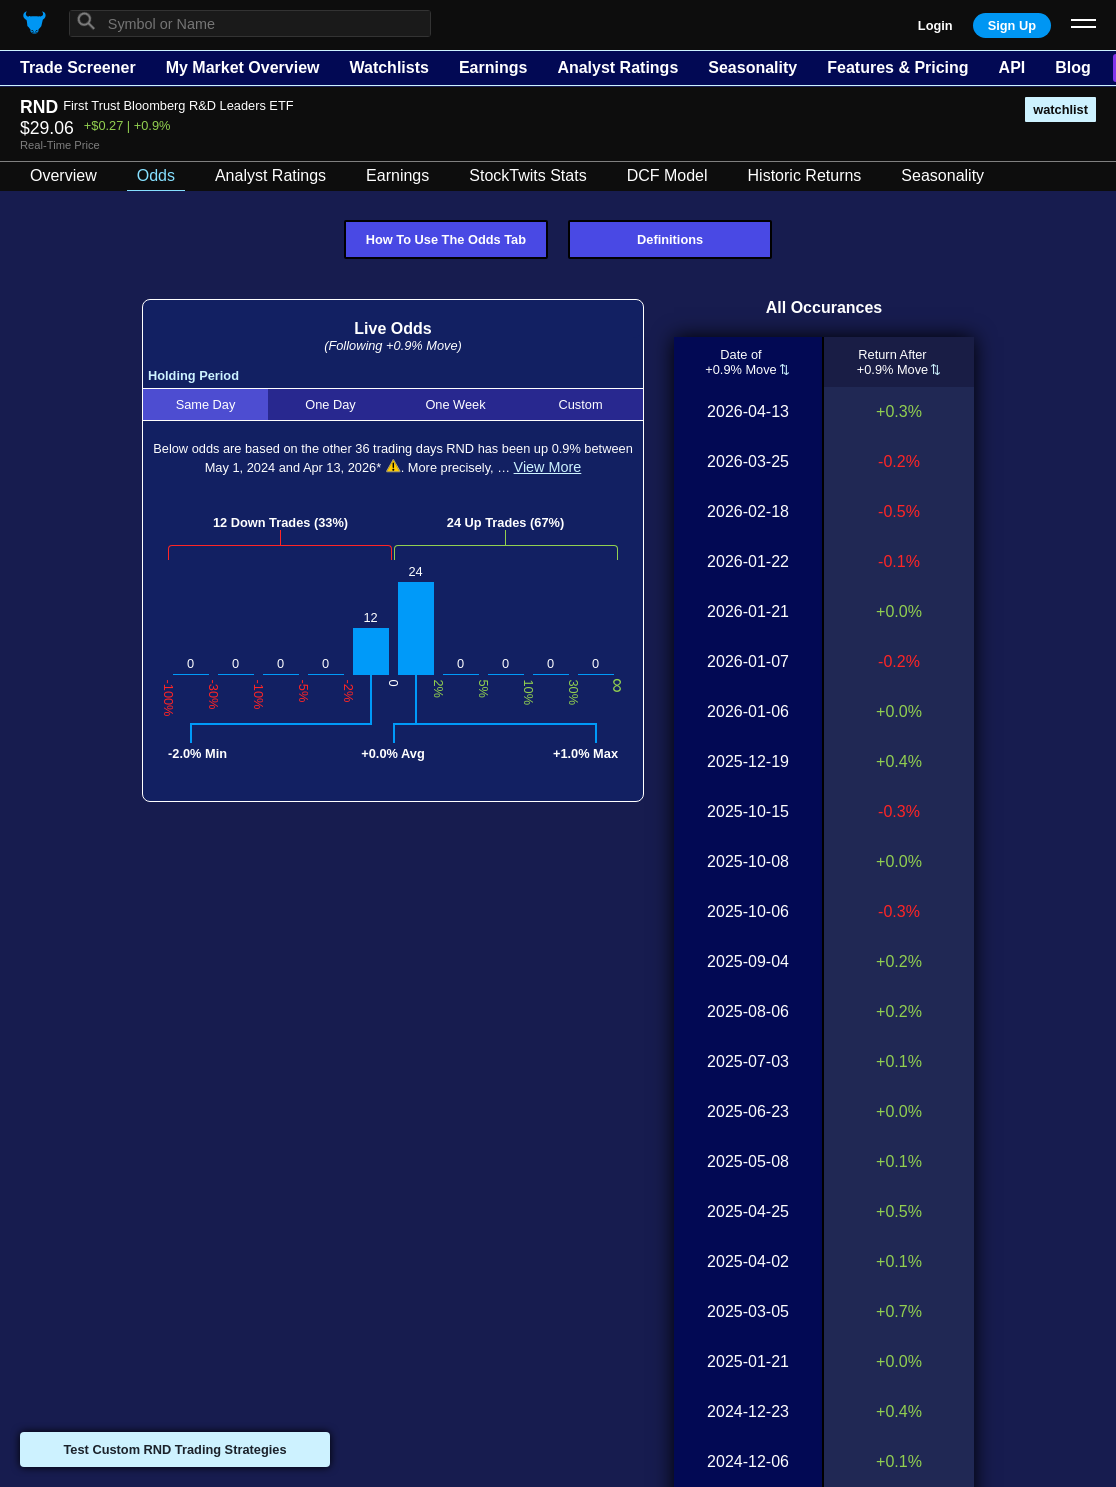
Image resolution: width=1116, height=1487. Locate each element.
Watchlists (388, 67)
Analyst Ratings (617, 67)
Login (935, 25)
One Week (455, 404)
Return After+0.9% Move (893, 362)
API (1012, 67)
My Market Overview (243, 67)
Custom (580, 404)
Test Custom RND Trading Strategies (174, 1449)
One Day (330, 404)
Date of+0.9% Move (742, 362)
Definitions (670, 239)
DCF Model (667, 175)
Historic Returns (805, 175)
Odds (156, 175)
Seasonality (752, 67)
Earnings (493, 67)
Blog (1073, 67)
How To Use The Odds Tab (446, 239)
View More (548, 467)
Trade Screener (78, 67)
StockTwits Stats (527, 175)
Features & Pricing (897, 67)
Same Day (206, 404)
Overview (63, 175)
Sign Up (1012, 25)
